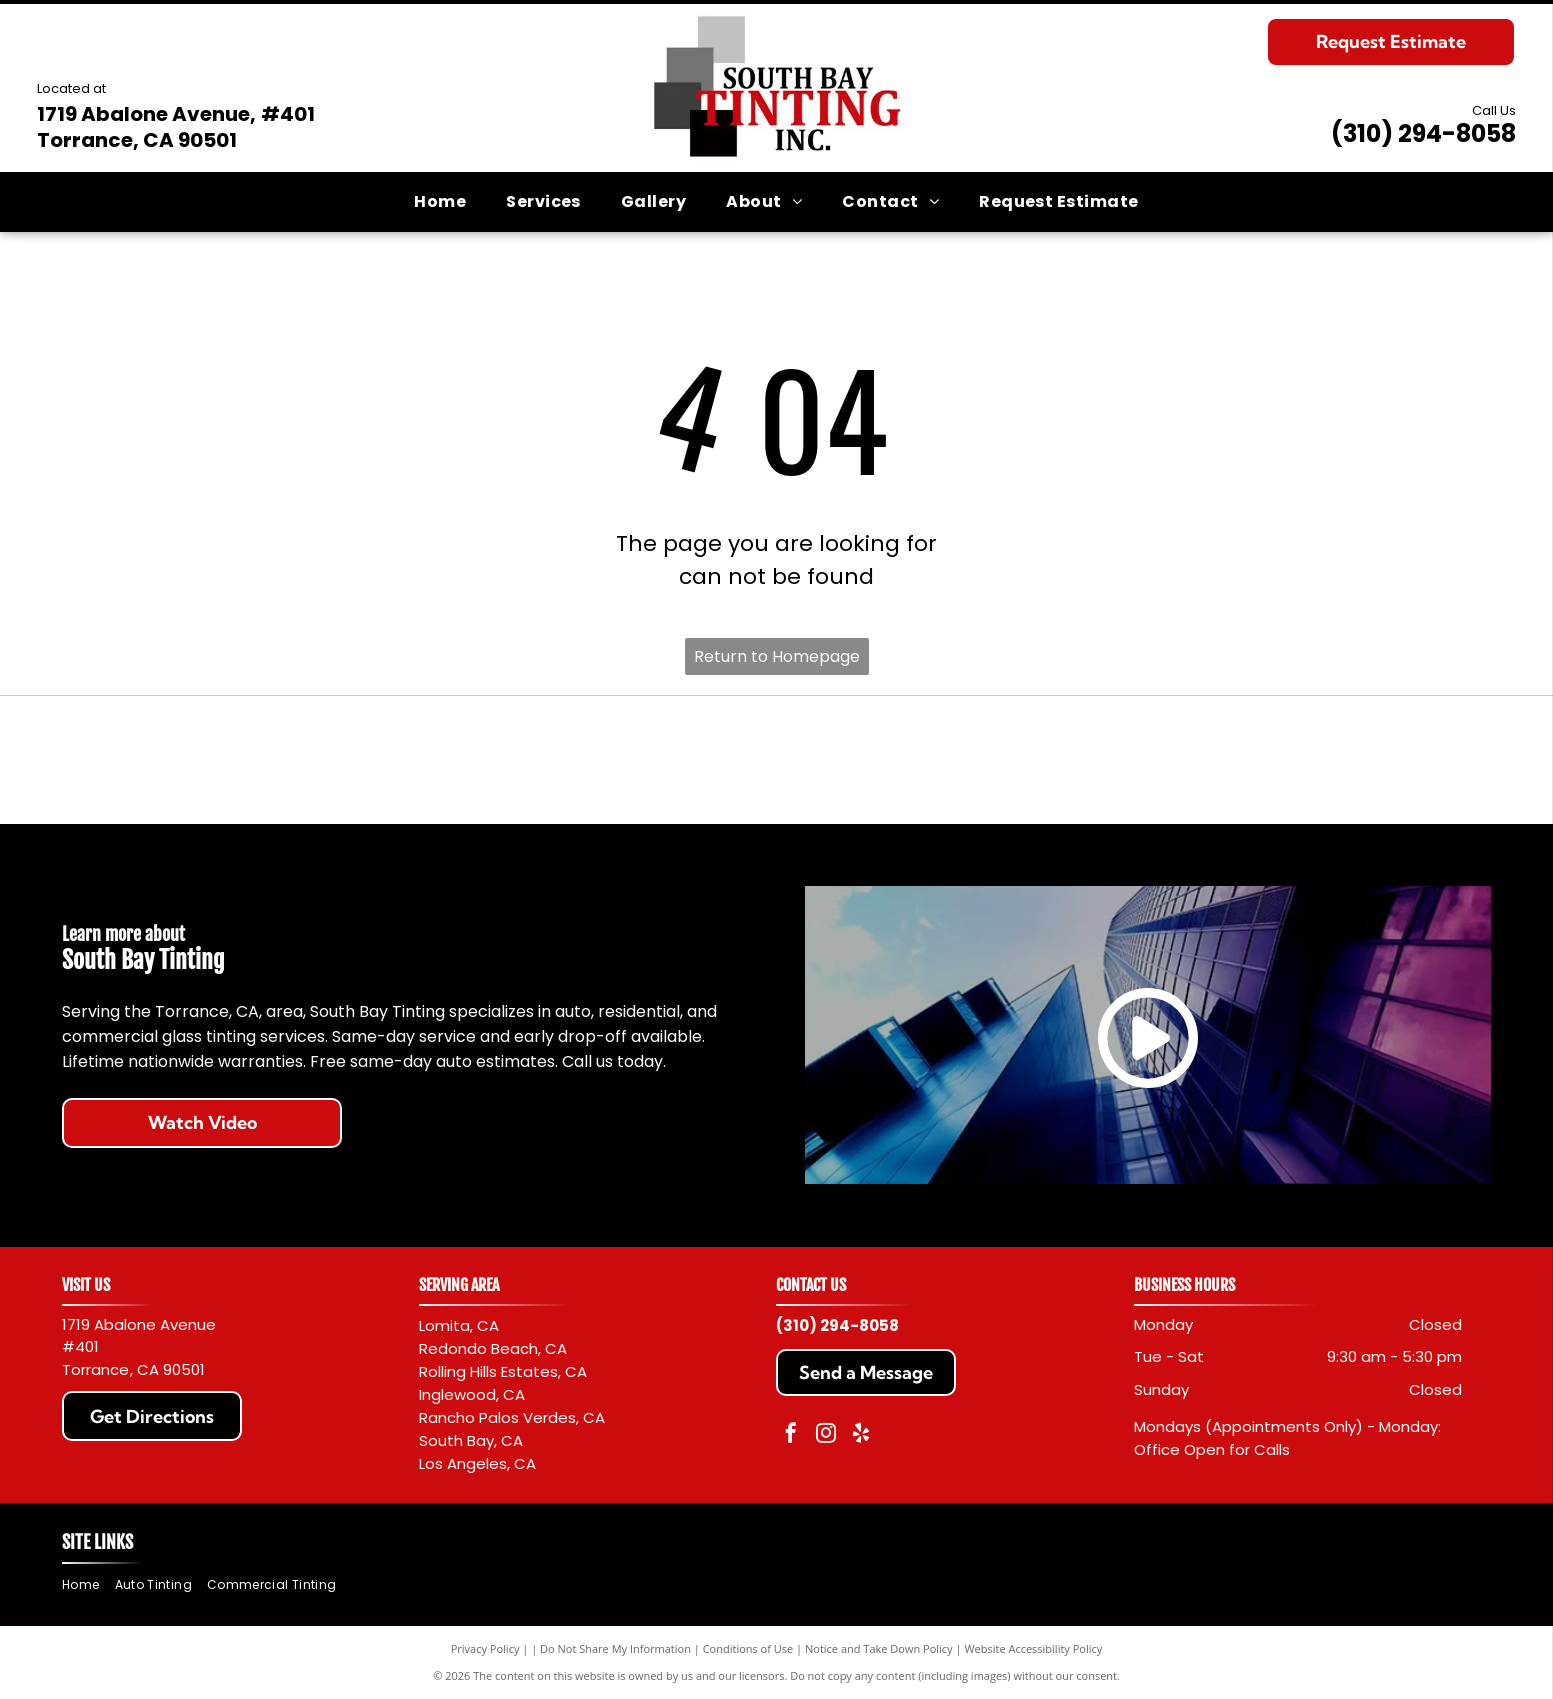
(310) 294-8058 (1423, 133)
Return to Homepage (777, 656)
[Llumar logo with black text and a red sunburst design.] (1134, 760)
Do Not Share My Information (615, 1648)
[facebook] (791, 1435)
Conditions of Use (748, 1648)
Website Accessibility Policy (1033, 1648)
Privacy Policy (485, 1648)
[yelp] (861, 1435)
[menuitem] (440, 202)
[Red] (419, 760)
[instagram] (826, 1435)
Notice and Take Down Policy (879, 1648)
